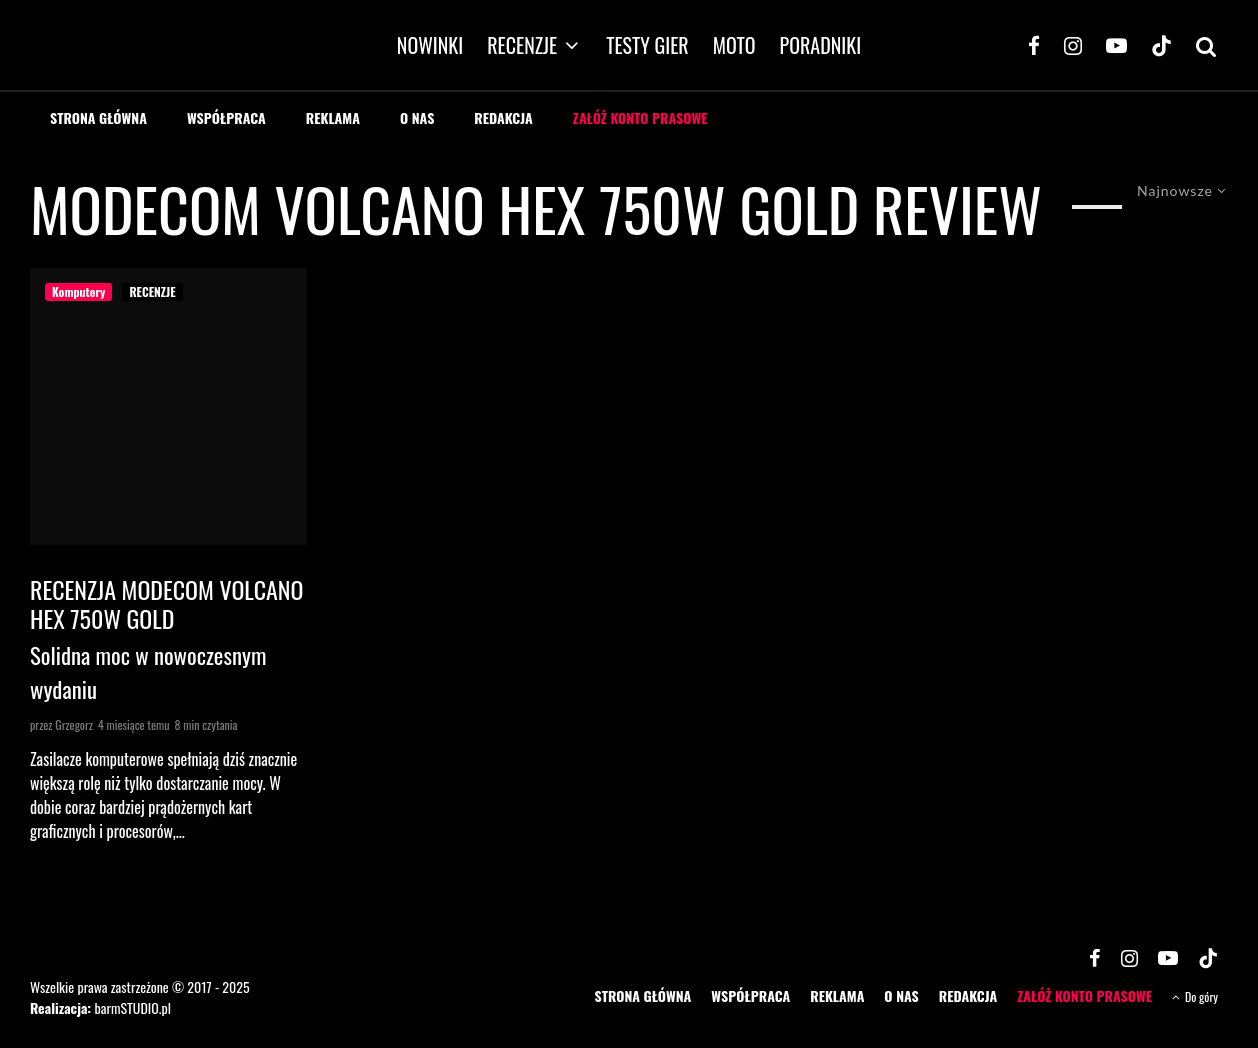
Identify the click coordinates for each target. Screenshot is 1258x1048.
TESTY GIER (647, 45)
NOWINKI (430, 45)
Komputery (78, 291)
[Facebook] (1034, 45)
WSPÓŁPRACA (226, 117)
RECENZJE (522, 45)
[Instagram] (1073, 45)
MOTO (734, 45)
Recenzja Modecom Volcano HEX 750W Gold (166, 604)
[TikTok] (1161, 45)
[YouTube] (1116, 45)
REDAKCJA (503, 117)
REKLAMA (333, 117)
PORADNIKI (821, 45)
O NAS (417, 117)
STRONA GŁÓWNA (98, 117)
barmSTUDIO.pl (132, 1007)
